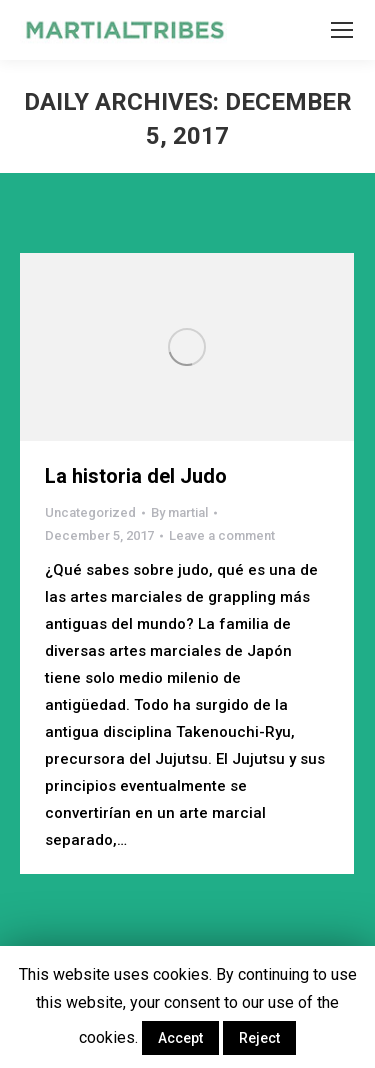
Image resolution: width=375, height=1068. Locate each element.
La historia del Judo (136, 476)
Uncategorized (90, 512)
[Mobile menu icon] (342, 30)
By (179, 512)
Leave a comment (222, 535)
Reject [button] (259, 1038)
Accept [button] (180, 1038)
